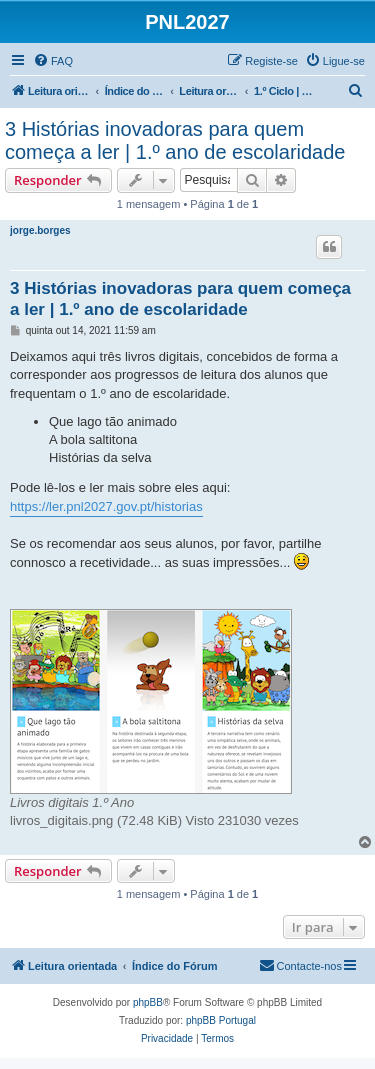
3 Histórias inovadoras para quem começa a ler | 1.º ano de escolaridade (175, 140)
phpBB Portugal (221, 1020)
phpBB (148, 1002)
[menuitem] (53, 61)
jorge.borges (40, 230)
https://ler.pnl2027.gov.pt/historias (106, 506)
